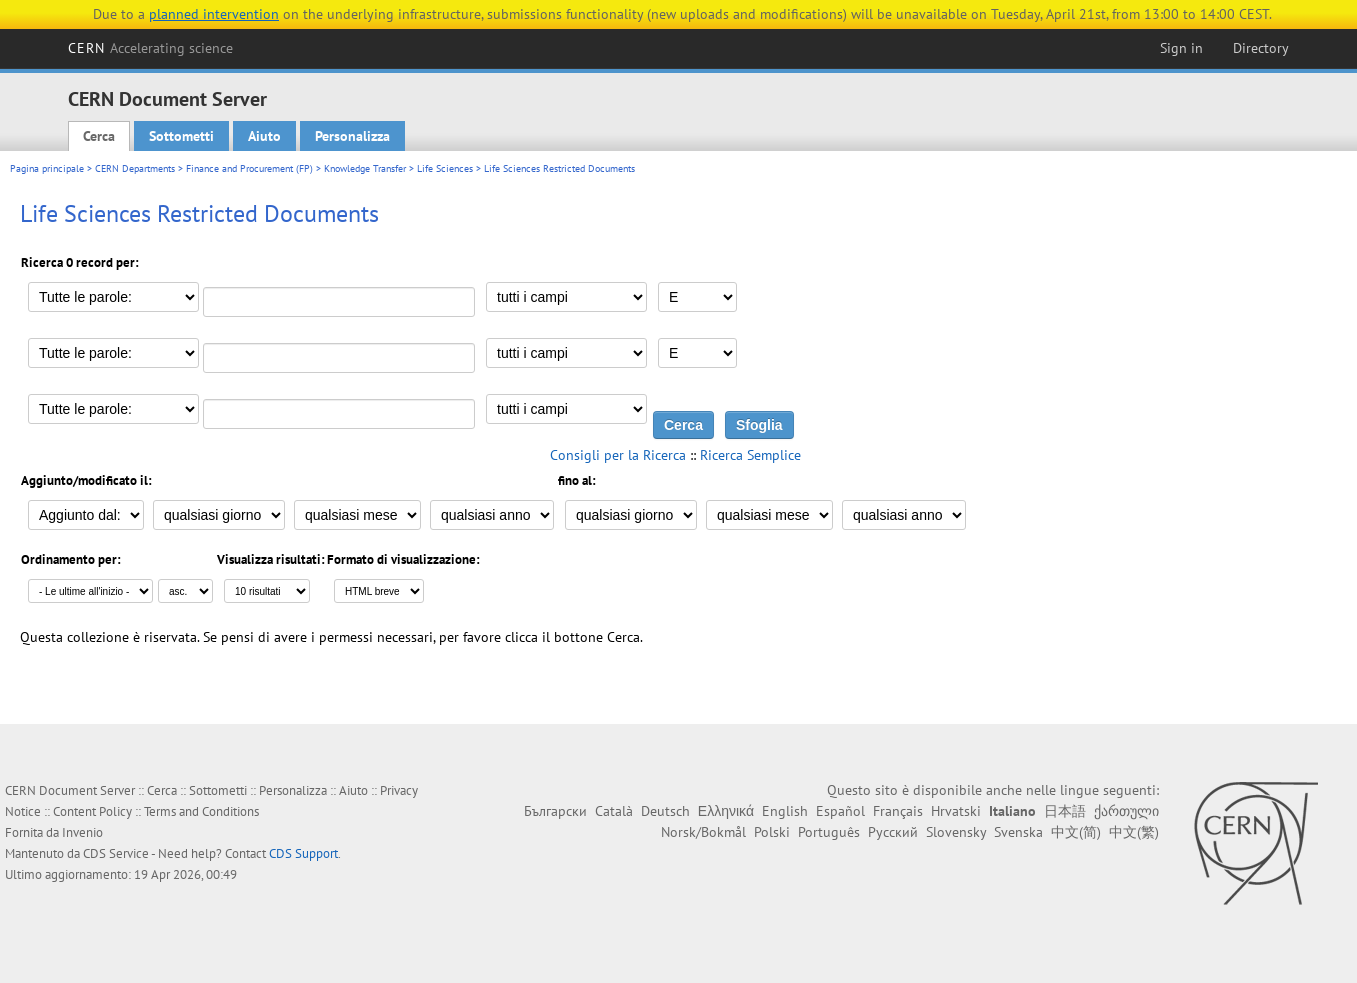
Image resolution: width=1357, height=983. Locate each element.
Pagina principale (47, 168)
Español (840, 811)
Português (829, 832)
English (785, 811)
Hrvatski (956, 811)
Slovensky (956, 832)
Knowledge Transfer (365, 168)
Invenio (82, 832)
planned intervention (214, 14)
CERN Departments (135, 168)
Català (614, 811)
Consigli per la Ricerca (618, 455)
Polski (772, 832)
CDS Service (116, 853)
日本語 (1065, 811)
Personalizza (352, 136)
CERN (151, 48)
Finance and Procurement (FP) (249, 168)
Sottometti (181, 136)
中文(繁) (1134, 832)
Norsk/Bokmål (703, 832)
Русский (893, 832)
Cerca (99, 136)
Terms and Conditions (201, 811)
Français (898, 811)
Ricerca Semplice (750, 455)
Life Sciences (445, 168)
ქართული (1126, 811)
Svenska (1018, 832)
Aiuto (264, 136)
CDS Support (303, 853)
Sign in (1181, 48)
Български (555, 811)
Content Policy (92, 811)
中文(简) (1076, 832)
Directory (1261, 48)
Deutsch (665, 811)
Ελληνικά (726, 811)
